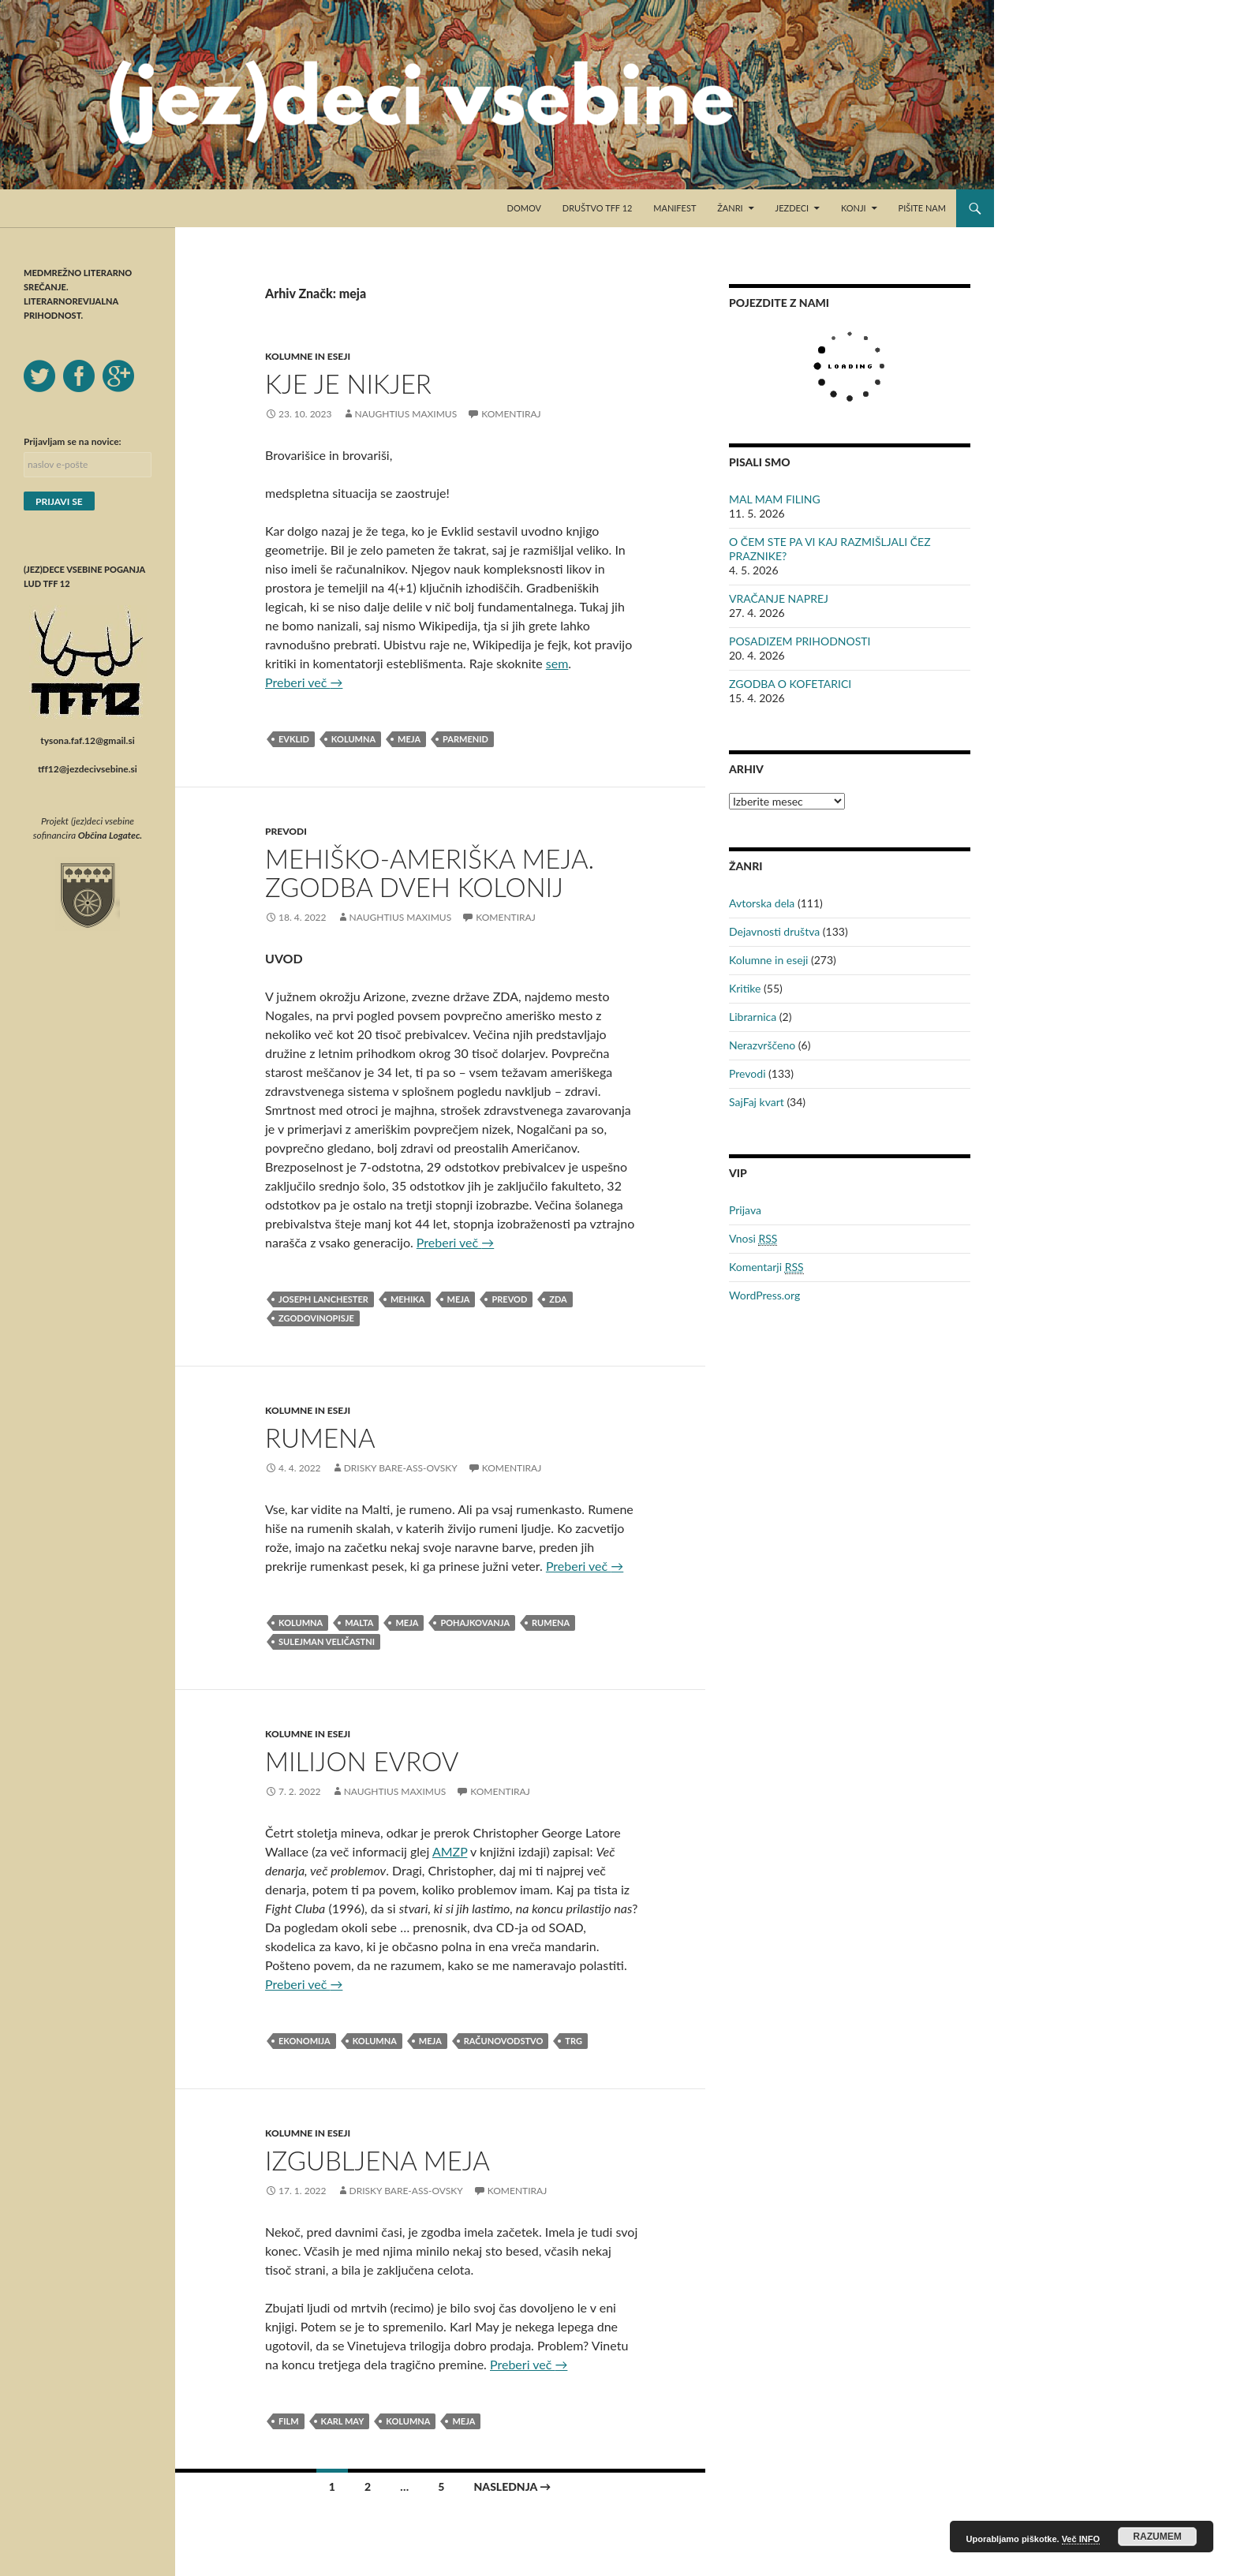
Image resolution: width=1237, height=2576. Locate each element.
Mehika (408, 1299)
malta (359, 1622)
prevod (509, 1299)
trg (573, 2041)
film (288, 2421)
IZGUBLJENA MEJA (377, 2160)
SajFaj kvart (756, 1102)
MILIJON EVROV (361, 1761)
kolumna (353, 739)
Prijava (745, 1210)
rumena (551, 1622)
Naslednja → (512, 2486)
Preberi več (303, 682)
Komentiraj (510, 414)
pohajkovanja (475, 1622)
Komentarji (766, 1267)
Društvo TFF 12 (597, 208)
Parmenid (465, 739)
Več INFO (1081, 2539)
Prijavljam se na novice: (72, 441)
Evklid (293, 739)
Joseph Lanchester (323, 1299)
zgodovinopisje (316, 1318)
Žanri (729, 208)
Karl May (342, 2421)
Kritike (745, 988)
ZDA (557, 1299)
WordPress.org (764, 1295)
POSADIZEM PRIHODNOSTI (800, 641)
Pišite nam (922, 208)
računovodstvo (504, 2041)
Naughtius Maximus (406, 414)
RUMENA (320, 1437)
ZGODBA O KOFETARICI (790, 683)
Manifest (674, 208)
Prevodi (286, 831)
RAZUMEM (1157, 2536)
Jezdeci (792, 208)
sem (557, 663)
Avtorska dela (761, 903)
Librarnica (752, 1016)
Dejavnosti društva (774, 931)
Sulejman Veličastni (326, 1641)
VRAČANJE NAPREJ (778, 598)
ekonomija (304, 2041)
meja (409, 739)
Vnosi (753, 1239)
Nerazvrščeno (762, 1045)
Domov (524, 208)
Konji (853, 208)
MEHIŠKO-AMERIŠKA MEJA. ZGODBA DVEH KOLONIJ (429, 873)
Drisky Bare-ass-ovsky (401, 1468)
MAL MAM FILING (774, 499)
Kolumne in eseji (307, 356)
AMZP (450, 1851)
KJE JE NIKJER (348, 383)
